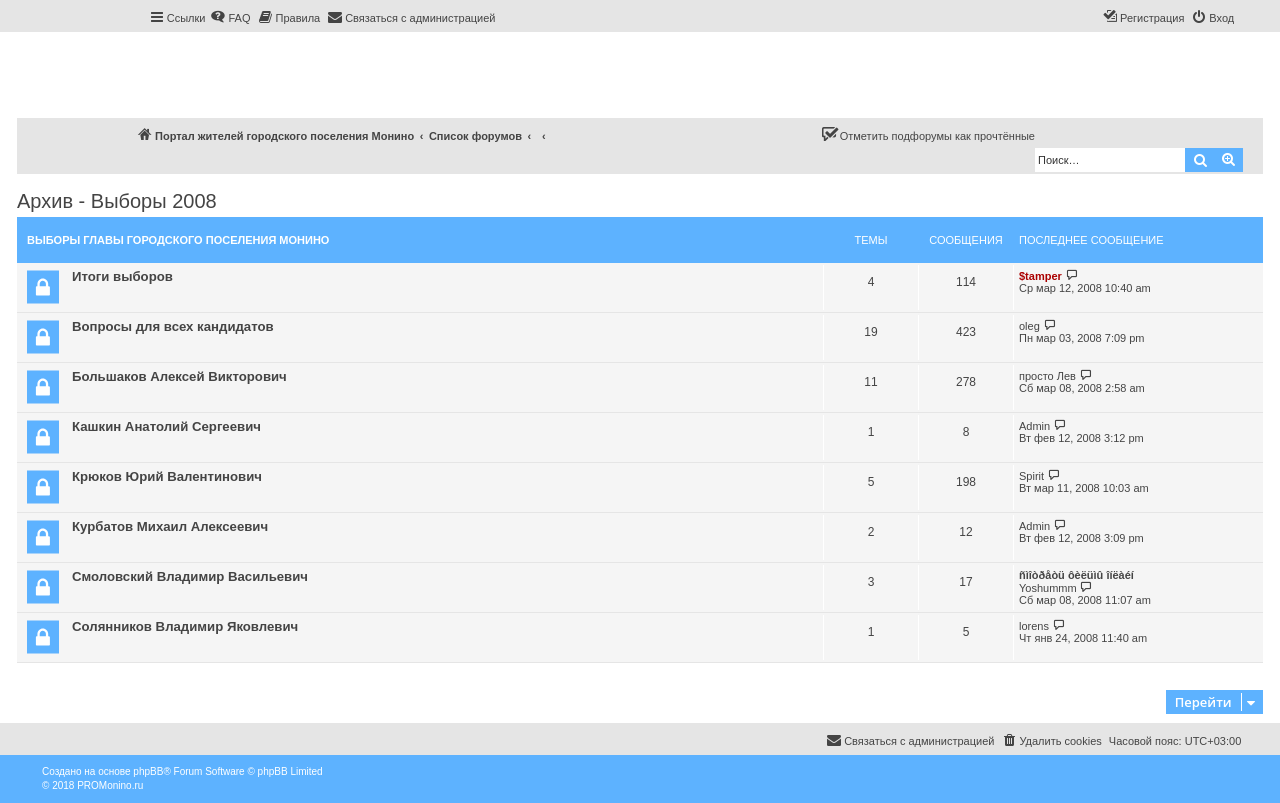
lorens (1034, 626)
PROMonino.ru (110, 785)
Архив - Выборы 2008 (117, 201)
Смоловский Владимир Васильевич (190, 576)
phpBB (148, 771)
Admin (1034, 426)
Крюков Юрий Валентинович (167, 476)
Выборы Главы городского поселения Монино (178, 240)
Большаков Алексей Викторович (179, 376)
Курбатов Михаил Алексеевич (170, 526)
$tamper (1040, 276)
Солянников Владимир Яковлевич (185, 626)
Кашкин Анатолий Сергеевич (166, 426)
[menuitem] (230, 18)
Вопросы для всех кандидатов (173, 326)
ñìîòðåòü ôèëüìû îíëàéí (1076, 575)
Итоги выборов (122, 276)
